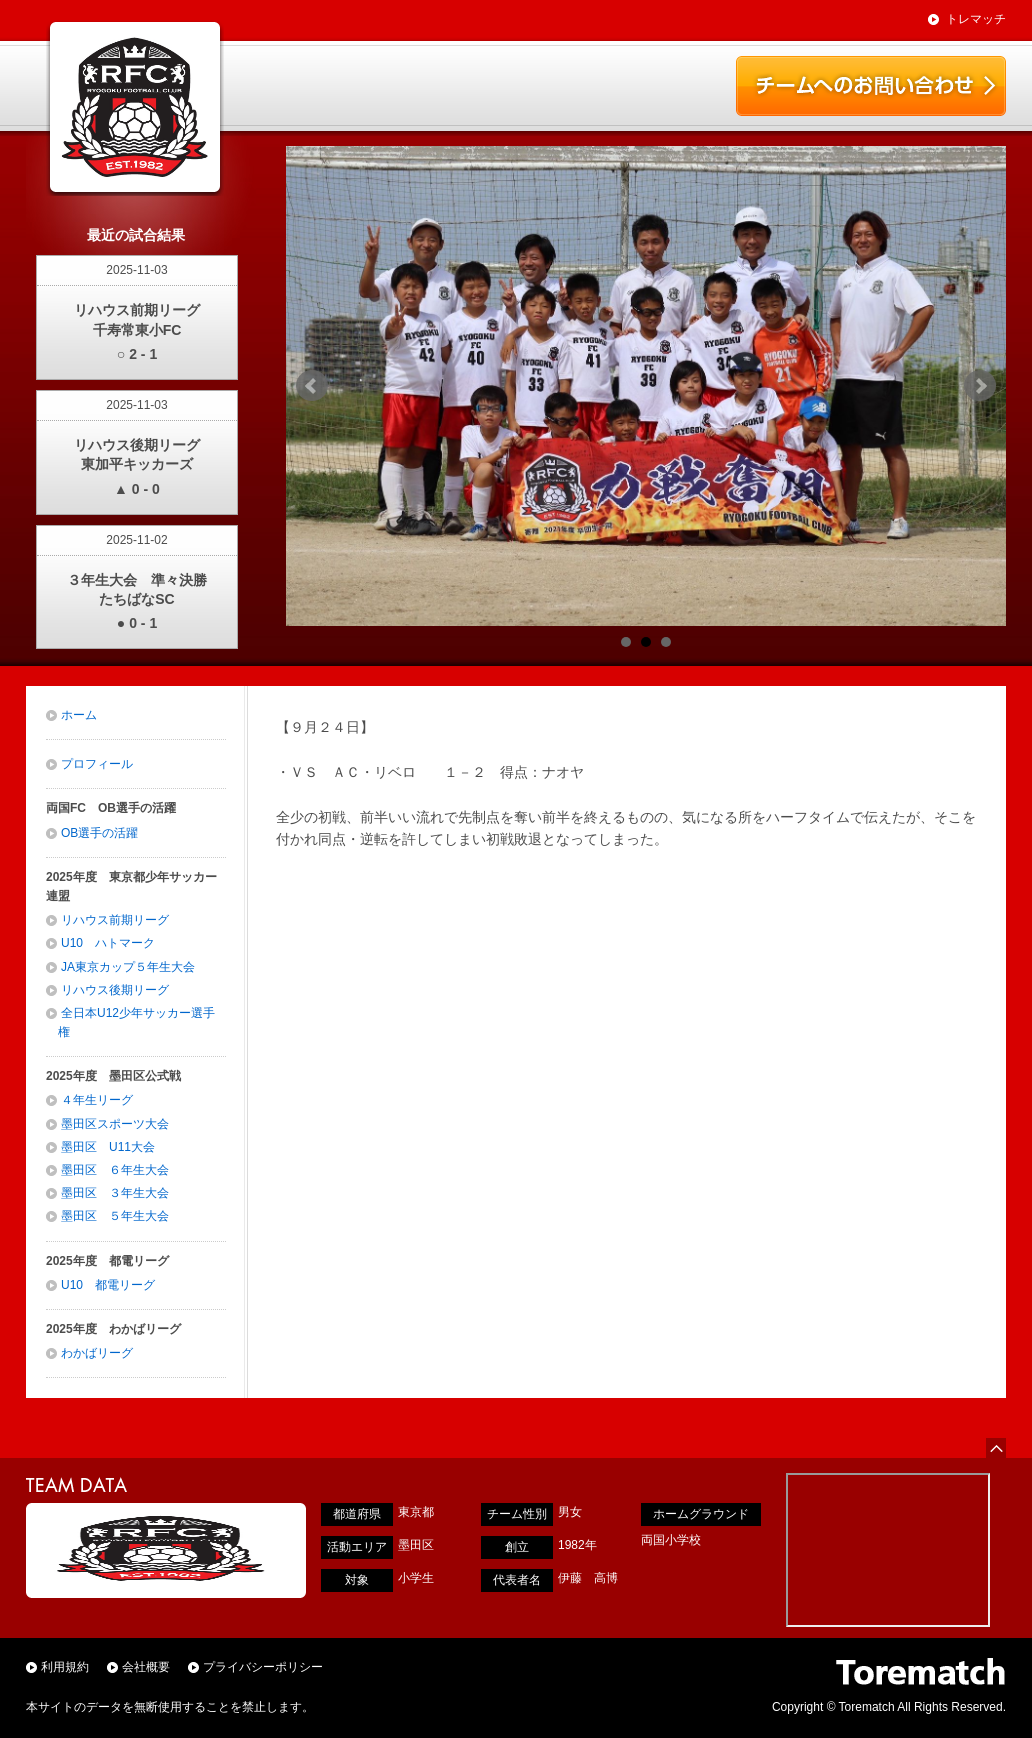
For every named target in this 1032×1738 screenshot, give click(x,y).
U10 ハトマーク (108, 943)
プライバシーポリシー (263, 1667)
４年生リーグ (97, 1100)
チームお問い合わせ (871, 86)
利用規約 (65, 1667)
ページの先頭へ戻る (996, 1448)
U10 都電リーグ (108, 1285)
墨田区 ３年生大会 (115, 1193)
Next (980, 386)
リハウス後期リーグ (115, 990)
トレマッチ (976, 19)
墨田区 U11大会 (108, 1147)
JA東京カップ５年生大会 (128, 967)
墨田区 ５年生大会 (115, 1216)
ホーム (79, 715)
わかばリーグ (97, 1353)
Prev (312, 386)
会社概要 (146, 1667)
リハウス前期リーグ (115, 920)
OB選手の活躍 (99, 833)
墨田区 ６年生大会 (115, 1170)
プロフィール (97, 764)
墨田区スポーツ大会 (115, 1124)
